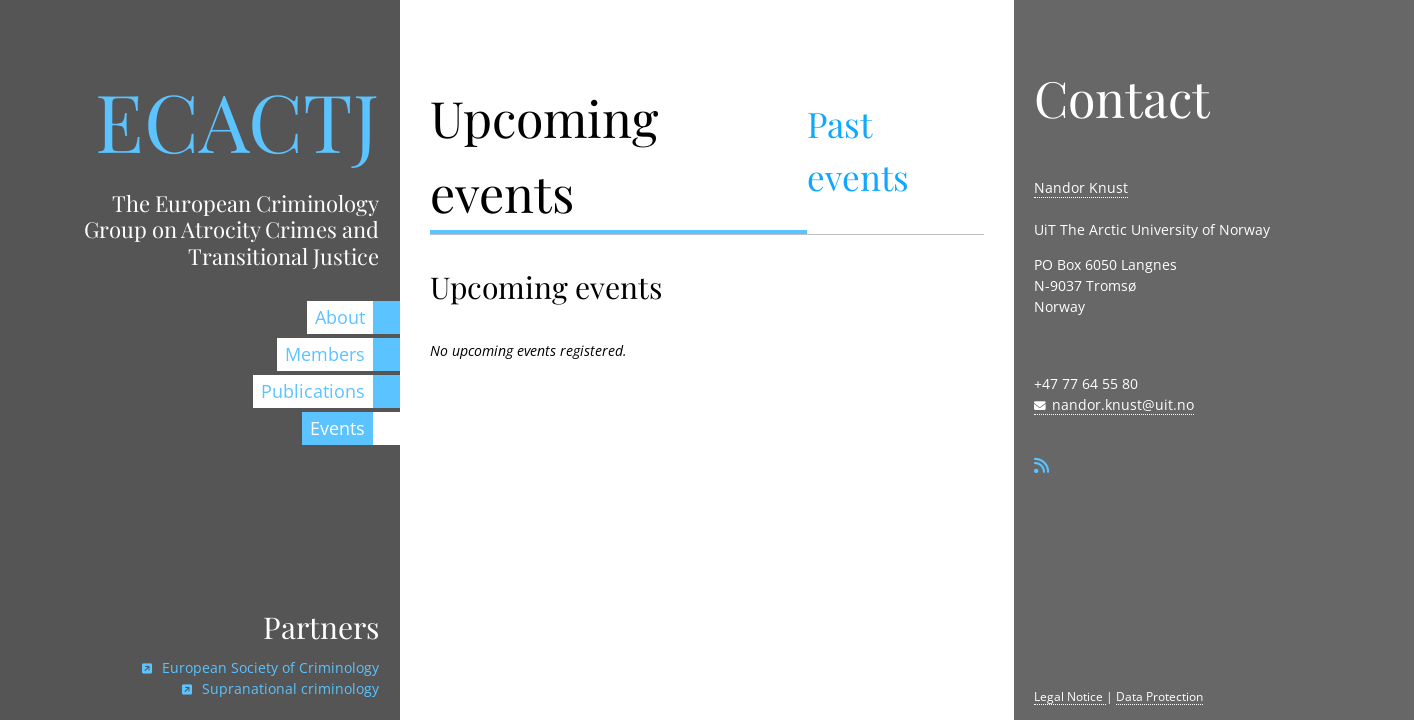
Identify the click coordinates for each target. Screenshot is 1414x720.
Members (325, 354)
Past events (858, 150)
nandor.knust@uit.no (1123, 404)
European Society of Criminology (268, 667)
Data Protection (1159, 696)
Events (337, 428)
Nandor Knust (1081, 187)
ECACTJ (237, 119)
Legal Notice (1070, 696)
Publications (313, 391)
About (340, 317)
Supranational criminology (288, 688)
